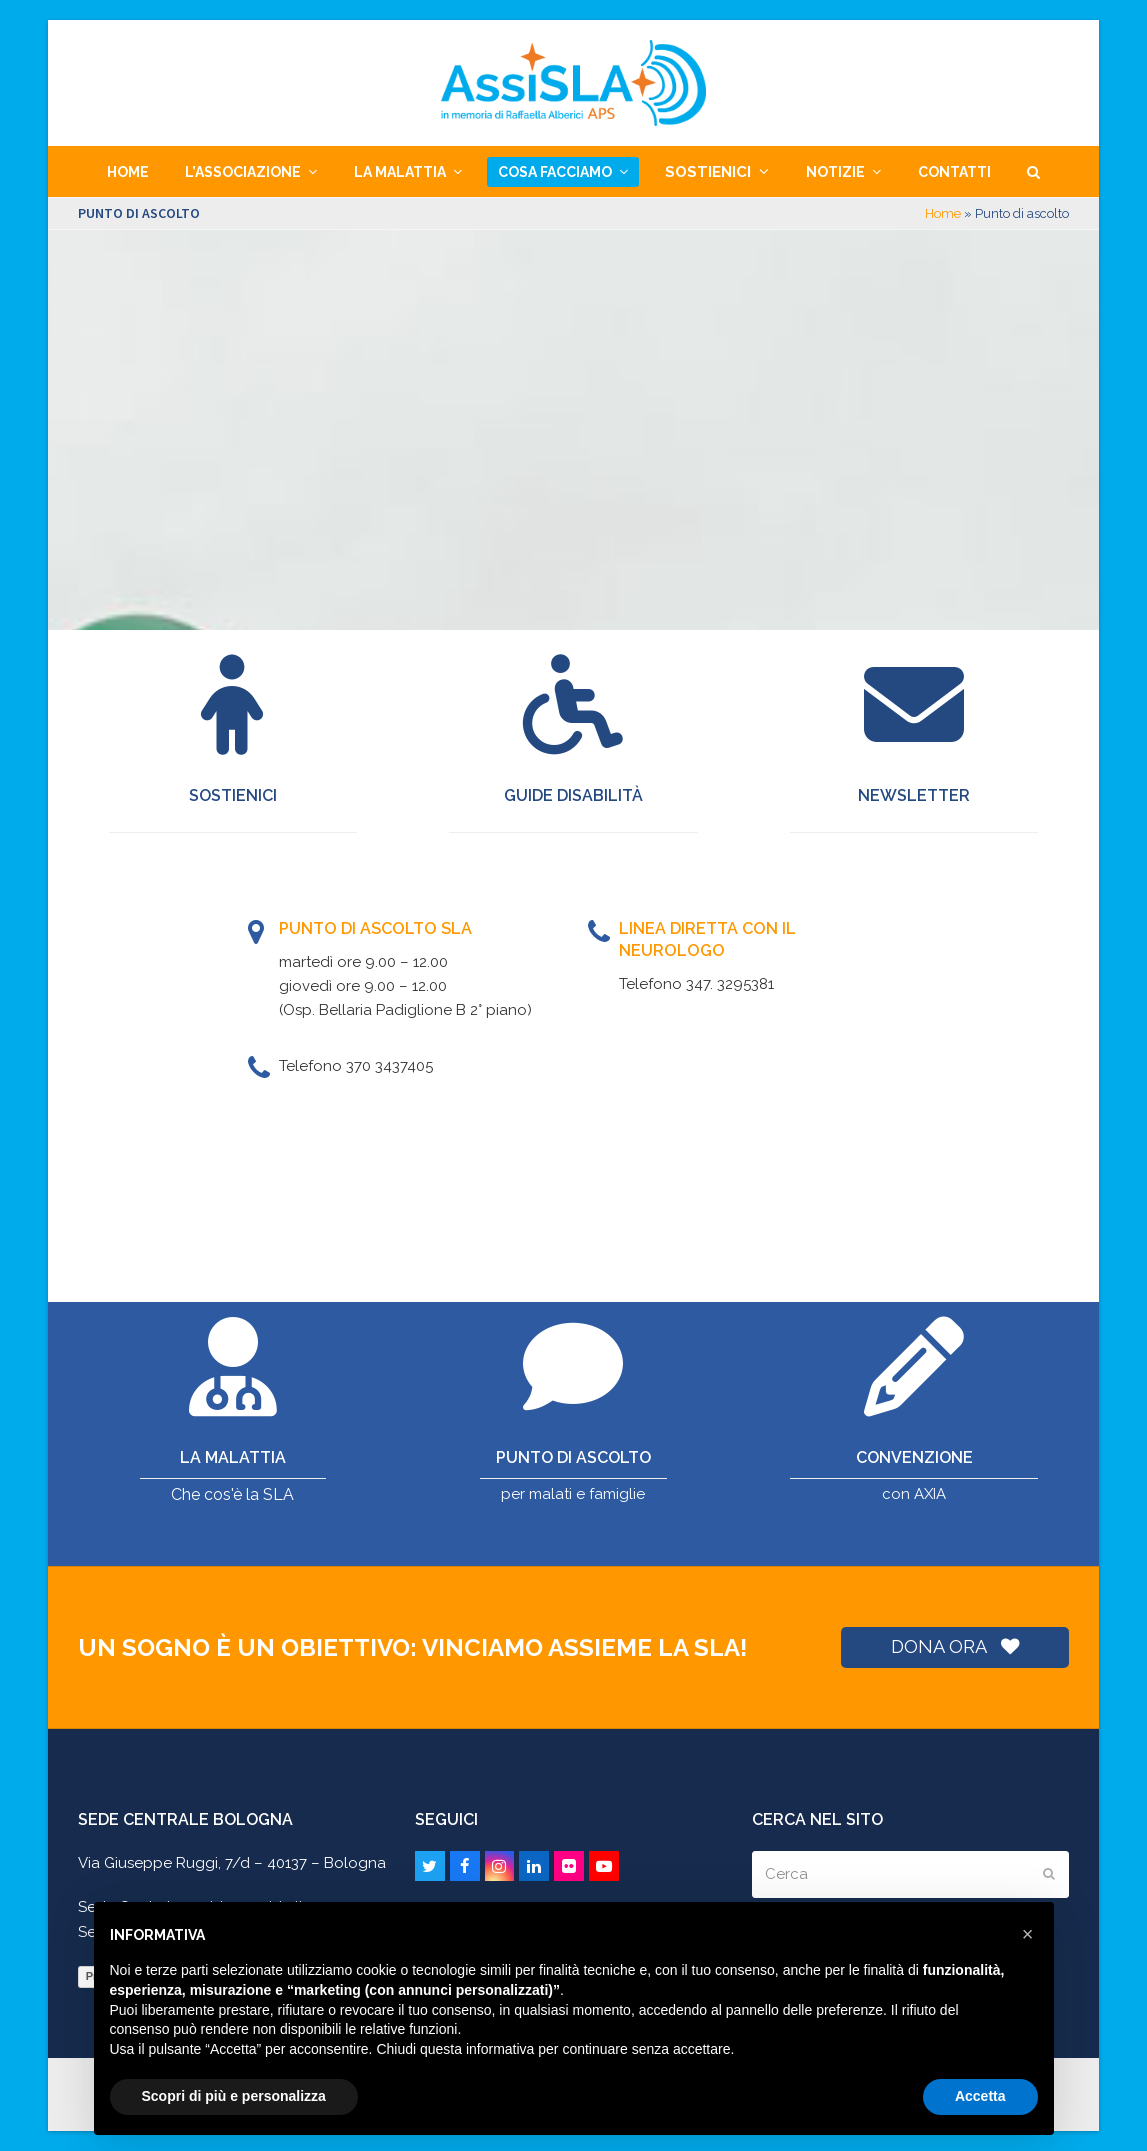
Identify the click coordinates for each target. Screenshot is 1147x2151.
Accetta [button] (980, 2096)
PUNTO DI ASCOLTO (573, 1457)
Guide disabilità (573, 795)
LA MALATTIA (233, 1457)
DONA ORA (955, 1646)
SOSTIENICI (233, 795)
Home (943, 213)
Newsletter (914, 795)
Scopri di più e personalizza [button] (234, 2096)
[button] (1033, 172)
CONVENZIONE (914, 1457)
